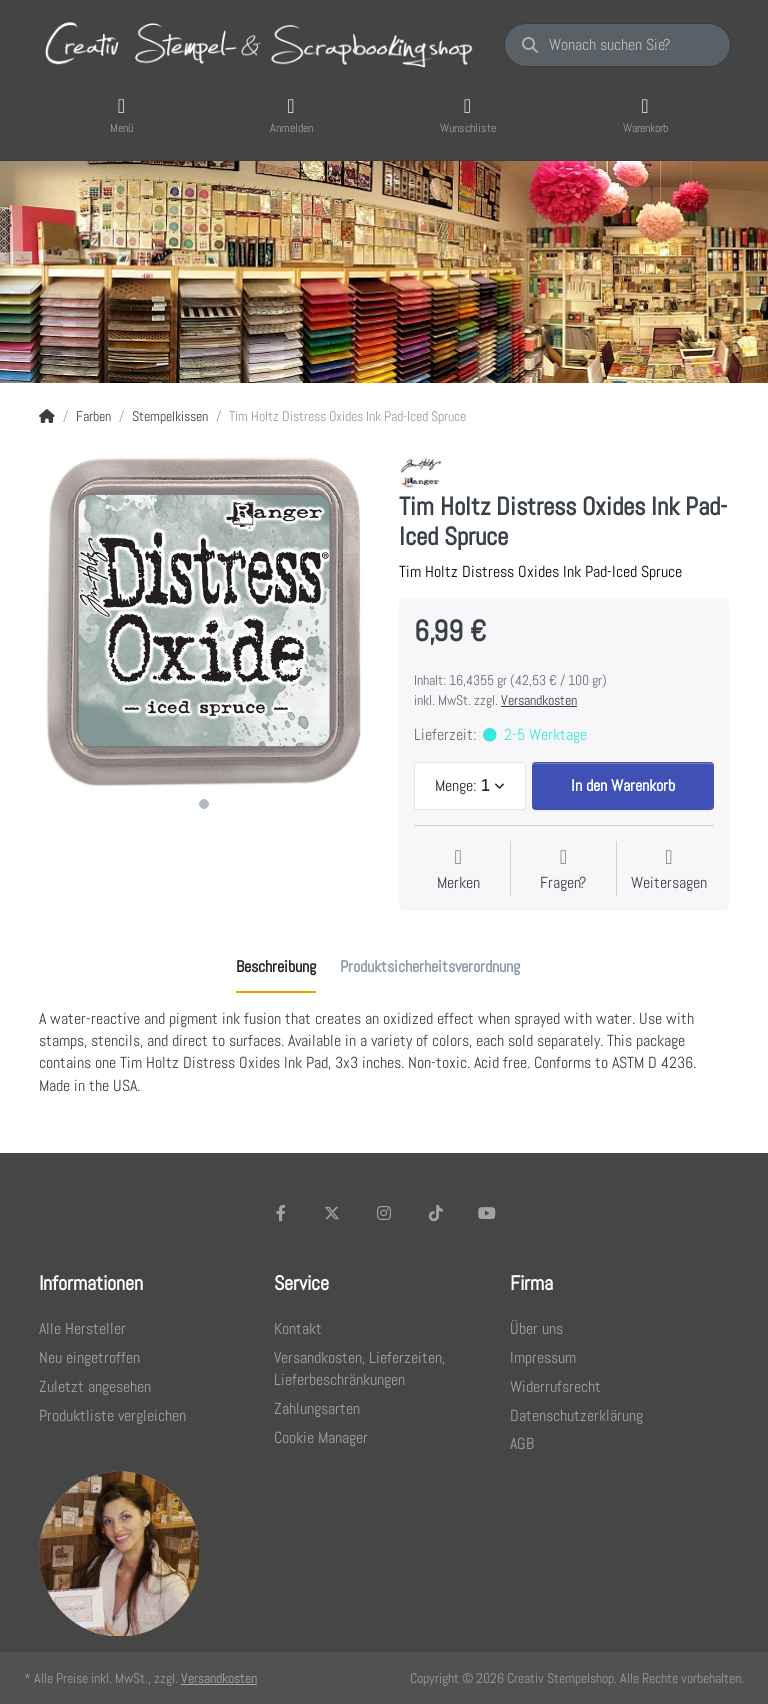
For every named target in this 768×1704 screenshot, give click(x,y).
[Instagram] (384, 1213)
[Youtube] (487, 1213)
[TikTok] (436, 1213)
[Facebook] (281, 1213)
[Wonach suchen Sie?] (617, 45)
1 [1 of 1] (204, 804)
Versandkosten (539, 700)
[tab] (276, 968)
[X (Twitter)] (333, 1213)
